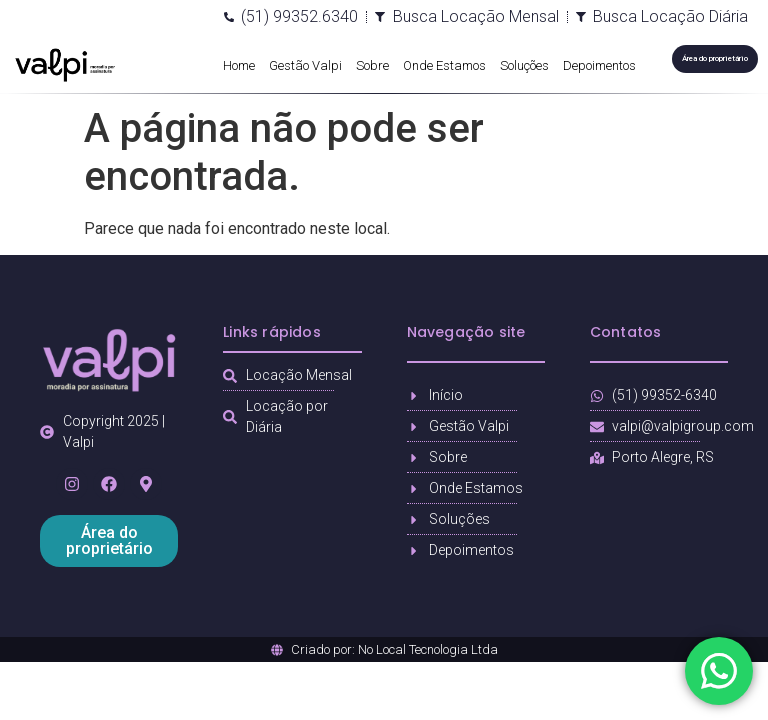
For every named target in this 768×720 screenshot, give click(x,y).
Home (239, 65)
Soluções (524, 65)
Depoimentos (599, 65)
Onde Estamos (444, 65)
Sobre (372, 65)
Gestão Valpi (305, 65)
